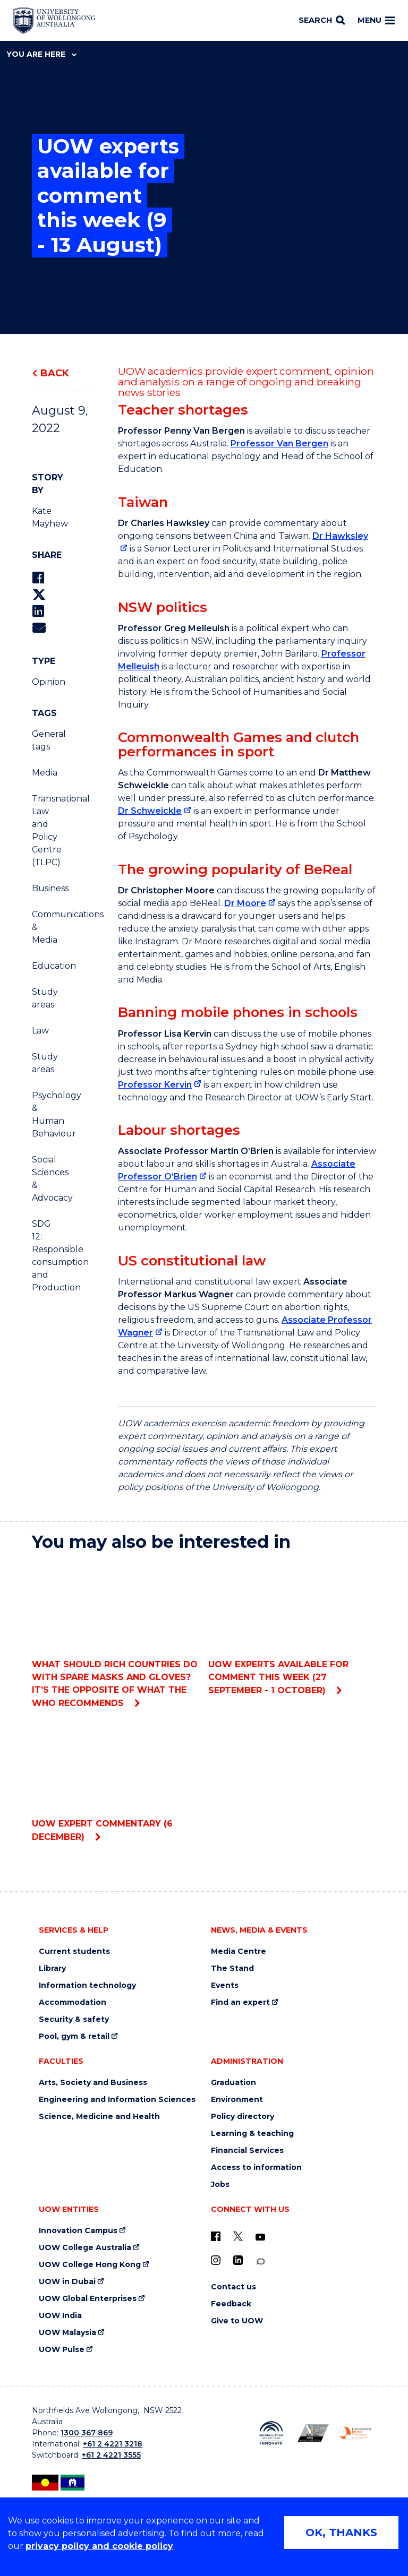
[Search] (321, 21)
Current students (74, 1951)
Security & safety (74, 2019)
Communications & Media (46, 927)
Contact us (233, 2286)
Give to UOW (237, 2320)
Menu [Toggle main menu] (376, 20)
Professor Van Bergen (279, 443)
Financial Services (247, 2150)
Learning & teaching (252, 2133)
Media (44, 773)
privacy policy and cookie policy (99, 2546)
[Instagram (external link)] (216, 2260)
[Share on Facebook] (38, 578)
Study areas (45, 998)
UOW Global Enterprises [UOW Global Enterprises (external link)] (88, 2298)
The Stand (232, 1968)
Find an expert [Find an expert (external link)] (240, 2002)
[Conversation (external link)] (260, 2261)
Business (46, 888)
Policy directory (242, 2116)
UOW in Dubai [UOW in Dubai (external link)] (67, 2281)
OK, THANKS (341, 2532)
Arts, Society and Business (93, 2082)
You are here (41, 54)
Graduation (233, 2082)
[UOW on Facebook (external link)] (216, 2236)
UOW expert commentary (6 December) (116, 1781)
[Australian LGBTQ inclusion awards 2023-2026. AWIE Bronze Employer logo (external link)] (313, 2433)
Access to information (256, 2167)
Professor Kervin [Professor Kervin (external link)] (155, 1085)
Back (54, 373)
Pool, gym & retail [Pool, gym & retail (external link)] (74, 2036)
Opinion (46, 682)
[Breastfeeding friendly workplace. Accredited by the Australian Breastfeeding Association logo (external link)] (355, 2433)
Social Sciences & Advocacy (46, 1179)
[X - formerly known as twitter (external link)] (238, 2236)
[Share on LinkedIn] (38, 611)
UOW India (60, 2315)
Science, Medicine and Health (99, 2116)
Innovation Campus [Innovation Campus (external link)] (78, 2230)
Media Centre (238, 1951)
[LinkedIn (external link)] (238, 2260)
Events (225, 1985)
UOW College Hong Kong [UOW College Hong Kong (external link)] (90, 2264)
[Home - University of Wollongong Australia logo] (54, 20)
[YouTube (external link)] (260, 2237)
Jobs (220, 2184)
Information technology (87, 1985)
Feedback (231, 2303)
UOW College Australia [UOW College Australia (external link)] (85, 2247)
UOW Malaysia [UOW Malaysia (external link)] (67, 2332)
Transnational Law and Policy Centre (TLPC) (46, 830)
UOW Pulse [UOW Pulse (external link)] (61, 2349)
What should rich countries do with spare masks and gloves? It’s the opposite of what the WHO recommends (116, 1634)
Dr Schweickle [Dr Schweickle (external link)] (150, 811)
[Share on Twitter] (39, 595)
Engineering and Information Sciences (117, 2099)
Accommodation (72, 2002)
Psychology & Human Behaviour (46, 1114)
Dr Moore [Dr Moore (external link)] (245, 903)
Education (46, 966)
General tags (46, 740)
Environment (237, 2099)
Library (52, 1968)
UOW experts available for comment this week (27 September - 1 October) (292, 1628)
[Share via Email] (39, 627)
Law (40, 1031)
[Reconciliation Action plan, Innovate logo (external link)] (271, 2433)
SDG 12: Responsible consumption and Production (46, 1256)
